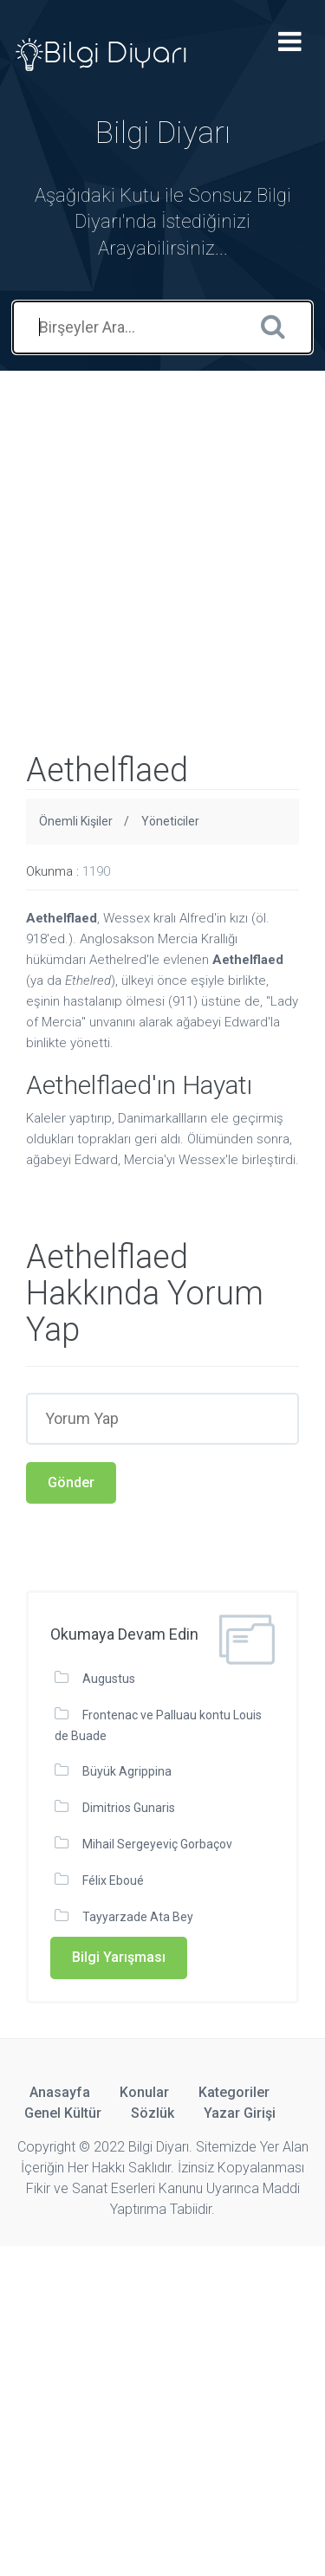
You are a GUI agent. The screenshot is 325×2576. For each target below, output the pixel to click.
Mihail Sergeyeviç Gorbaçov (157, 1844)
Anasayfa (59, 2092)
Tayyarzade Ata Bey (137, 1917)
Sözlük (152, 2113)
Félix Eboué (113, 1880)
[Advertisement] (162, 533)
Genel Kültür (62, 2113)
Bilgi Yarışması (119, 1957)
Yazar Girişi (240, 2113)
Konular (144, 2092)
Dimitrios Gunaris (128, 1808)
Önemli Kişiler (76, 821)
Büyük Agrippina (127, 1771)
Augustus (108, 1679)
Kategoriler (234, 2092)
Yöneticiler (170, 821)
